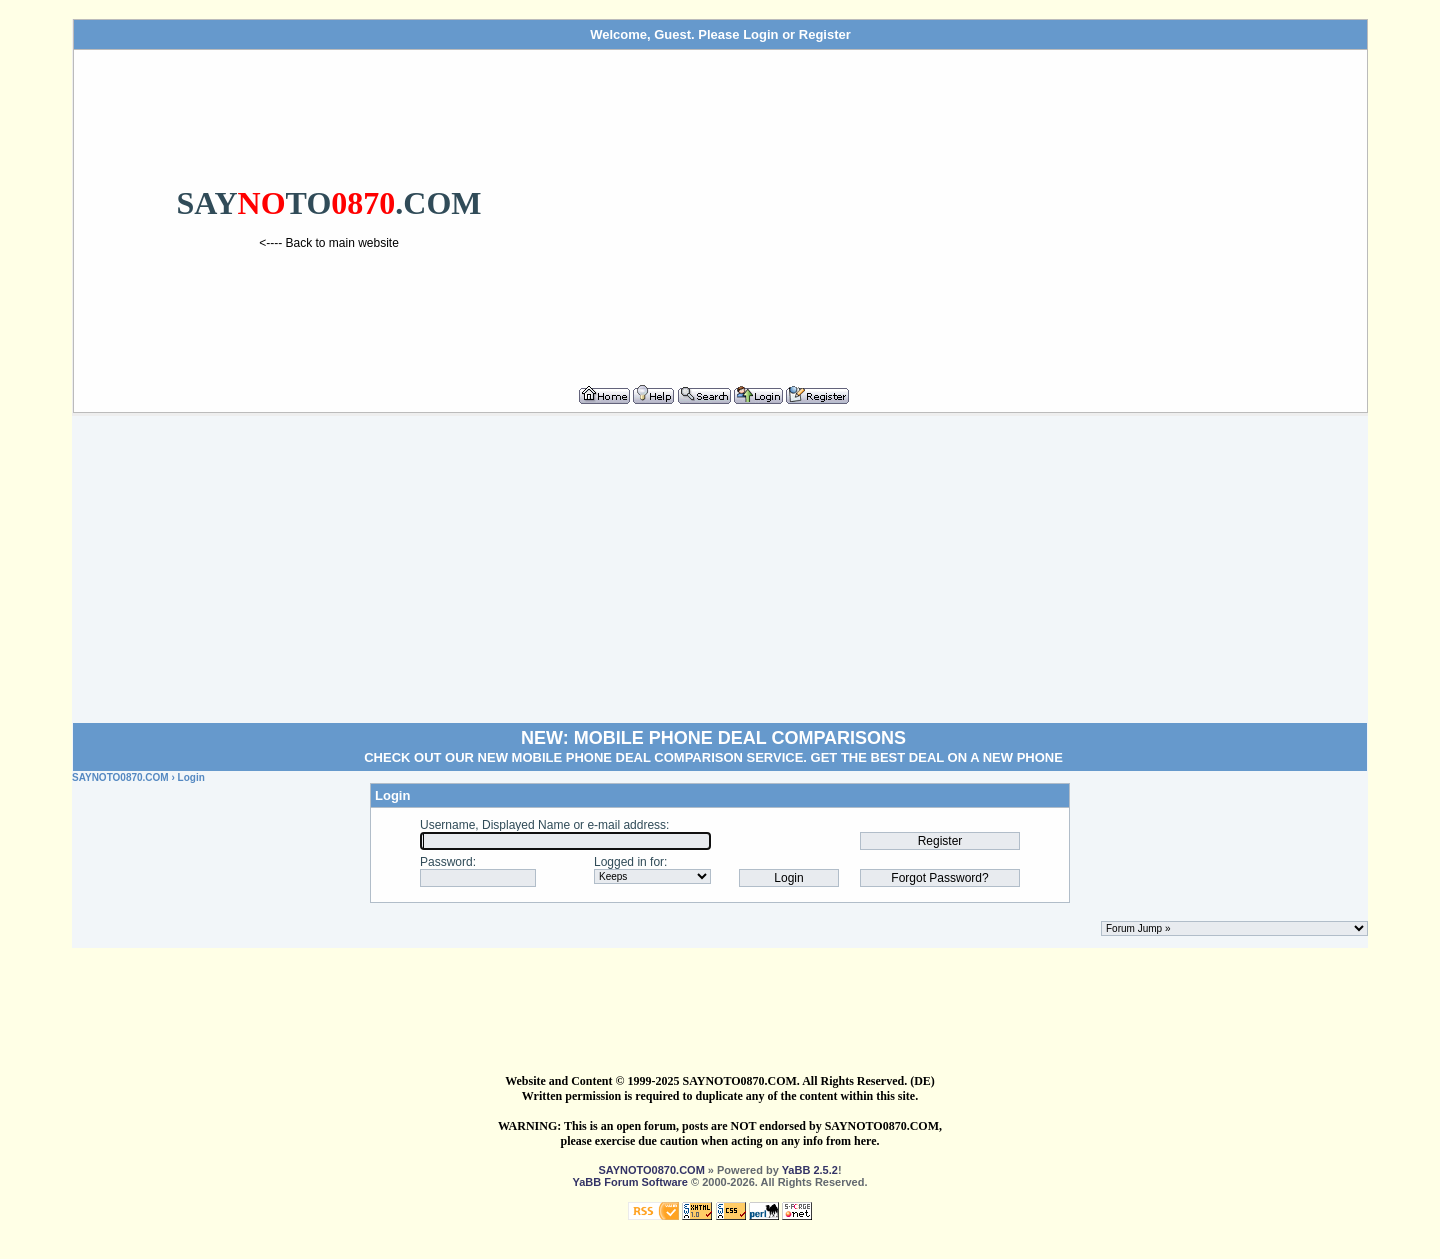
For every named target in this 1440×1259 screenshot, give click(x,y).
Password (446, 862)
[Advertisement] (972, 209)
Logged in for (629, 862)
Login (760, 34)
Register (825, 34)
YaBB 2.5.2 (810, 1170)
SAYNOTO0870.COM (120, 777)
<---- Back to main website (329, 243)
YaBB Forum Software (630, 1182)
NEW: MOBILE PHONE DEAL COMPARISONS (713, 738)
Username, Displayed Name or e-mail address (543, 825)
